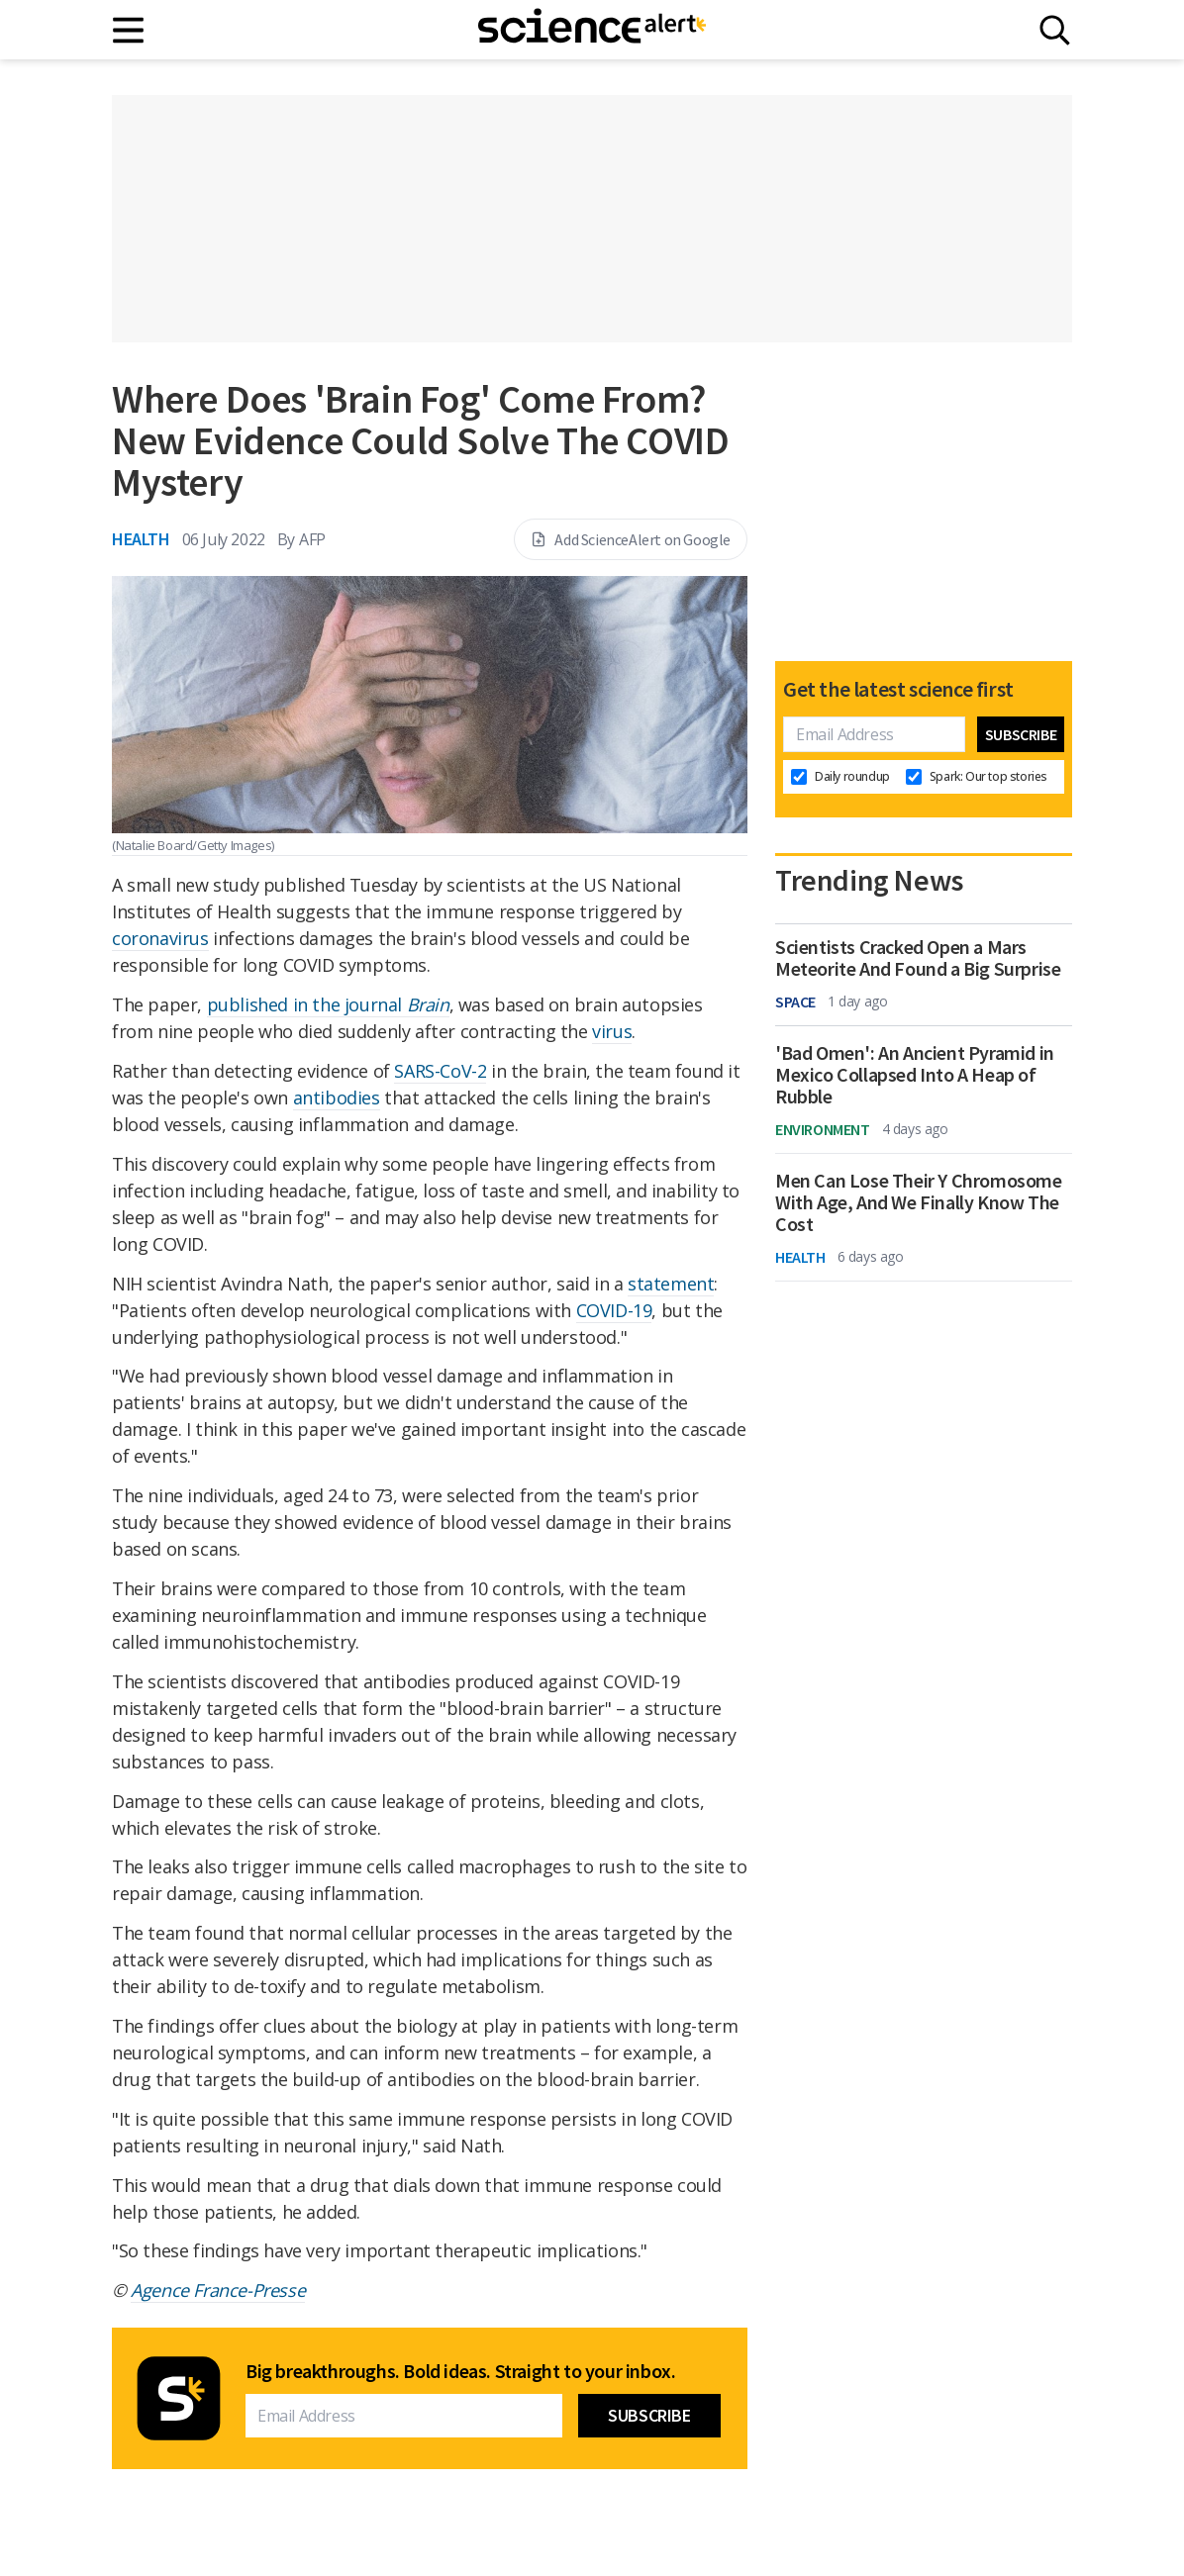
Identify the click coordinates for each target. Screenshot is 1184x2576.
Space (795, 1001)
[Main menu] (129, 30)
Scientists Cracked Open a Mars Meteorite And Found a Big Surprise (917, 958)
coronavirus (160, 938)
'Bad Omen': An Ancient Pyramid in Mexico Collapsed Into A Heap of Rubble (914, 1074)
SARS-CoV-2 (440, 1071)
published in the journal (328, 1004)
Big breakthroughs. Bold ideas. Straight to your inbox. (460, 2371)
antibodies (336, 1097)
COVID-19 (614, 1310)
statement (671, 1283)
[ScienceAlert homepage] (592, 30)
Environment (822, 1129)
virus (612, 1031)
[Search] (1054, 30)
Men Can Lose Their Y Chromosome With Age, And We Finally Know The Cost (918, 1202)
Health (141, 538)
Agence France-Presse (218, 2290)
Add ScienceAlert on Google (631, 539)
